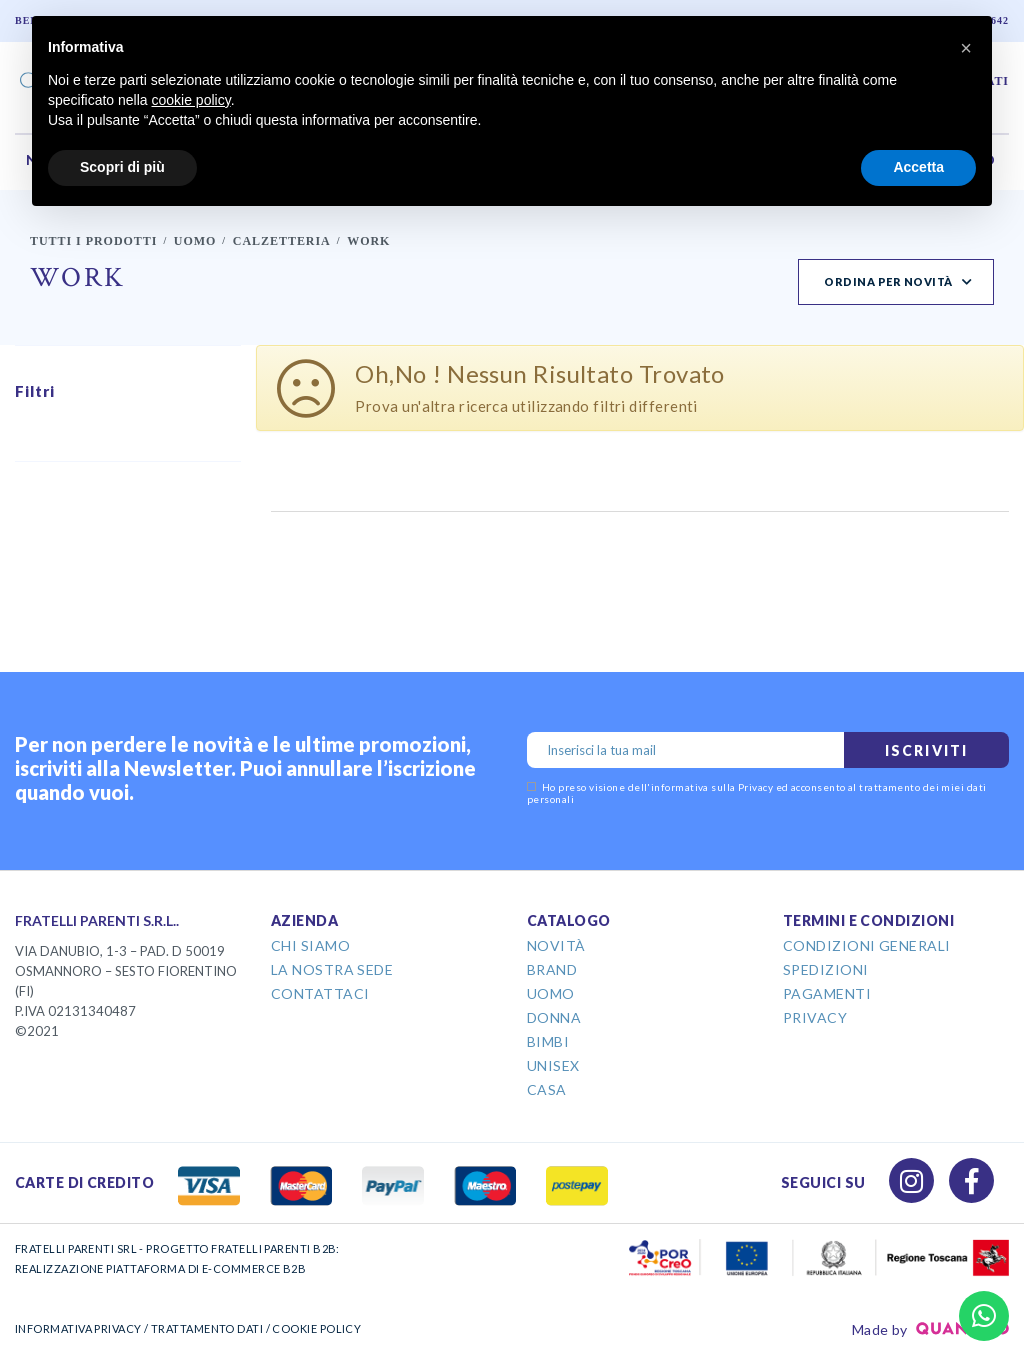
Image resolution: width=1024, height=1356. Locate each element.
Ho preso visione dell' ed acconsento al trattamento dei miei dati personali (757, 793)
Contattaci (320, 993)
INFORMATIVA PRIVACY (78, 1328)
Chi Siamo (310, 945)
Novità (556, 945)
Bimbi (548, 1041)
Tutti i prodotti (93, 241)
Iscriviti (926, 750)
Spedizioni (826, 969)
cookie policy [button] (191, 100)
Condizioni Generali (867, 945)
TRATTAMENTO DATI (207, 1328)
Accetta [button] (918, 167)
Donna (554, 1017)
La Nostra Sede (332, 969)
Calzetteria (282, 241)
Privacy (815, 1017)
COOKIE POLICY (316, 1328)
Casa (547, 1089)
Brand (552, 969)
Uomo (195, 241)
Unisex (553, 1065)
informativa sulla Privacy (712, 787)
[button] (966, 48)
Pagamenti (827, 993)
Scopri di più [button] (122, 167)
